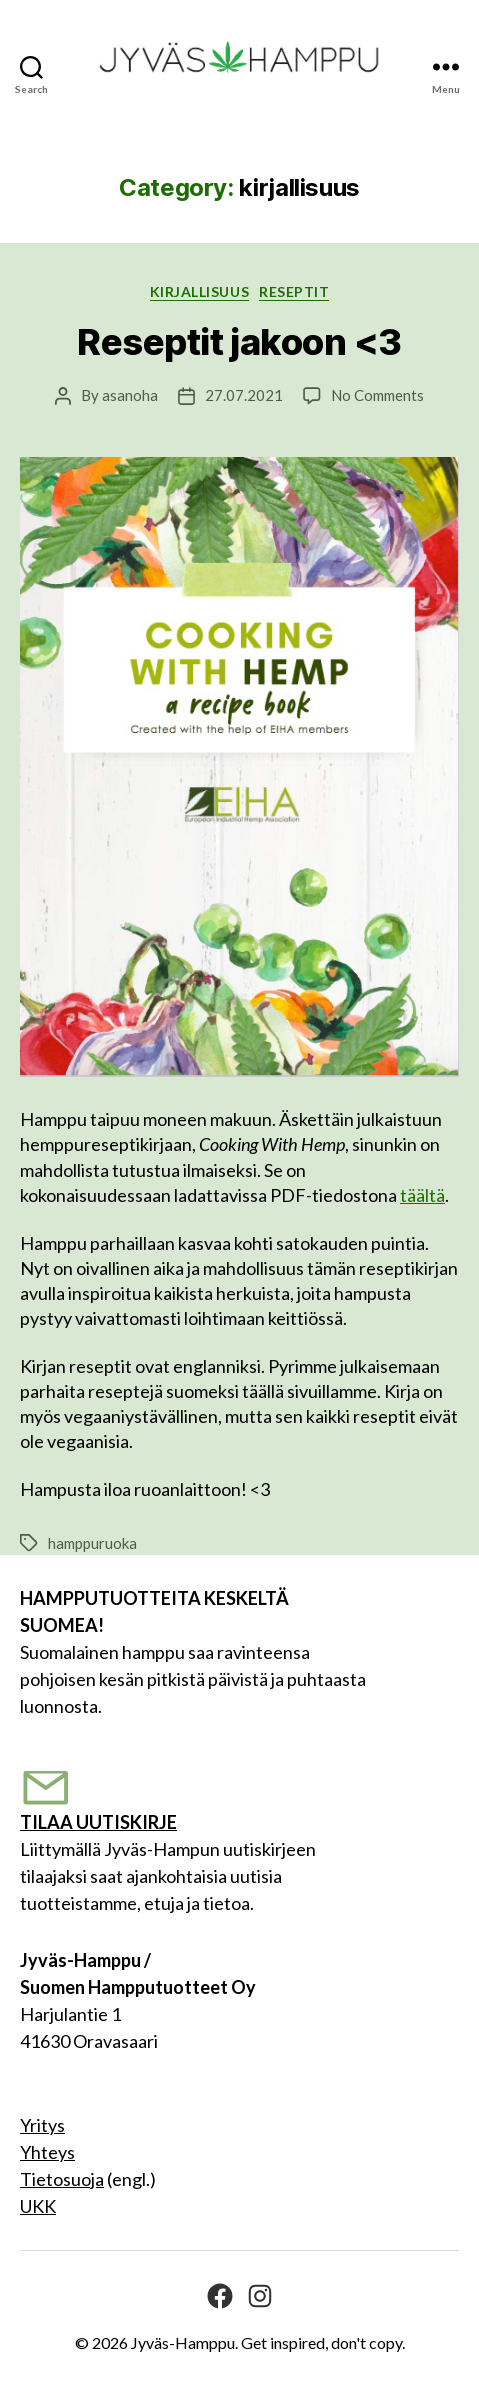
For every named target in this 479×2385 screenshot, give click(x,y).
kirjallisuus (199, 291)
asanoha (130, 395)
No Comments (377, 395)
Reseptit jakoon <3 (239, 342)
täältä (422, 1195)
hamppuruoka (92, 1543)
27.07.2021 (244, 395)
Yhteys (47, 2152)
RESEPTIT (294, 291)
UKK (38, 2206)
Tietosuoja (62, 2179)
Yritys (42, 2125)
